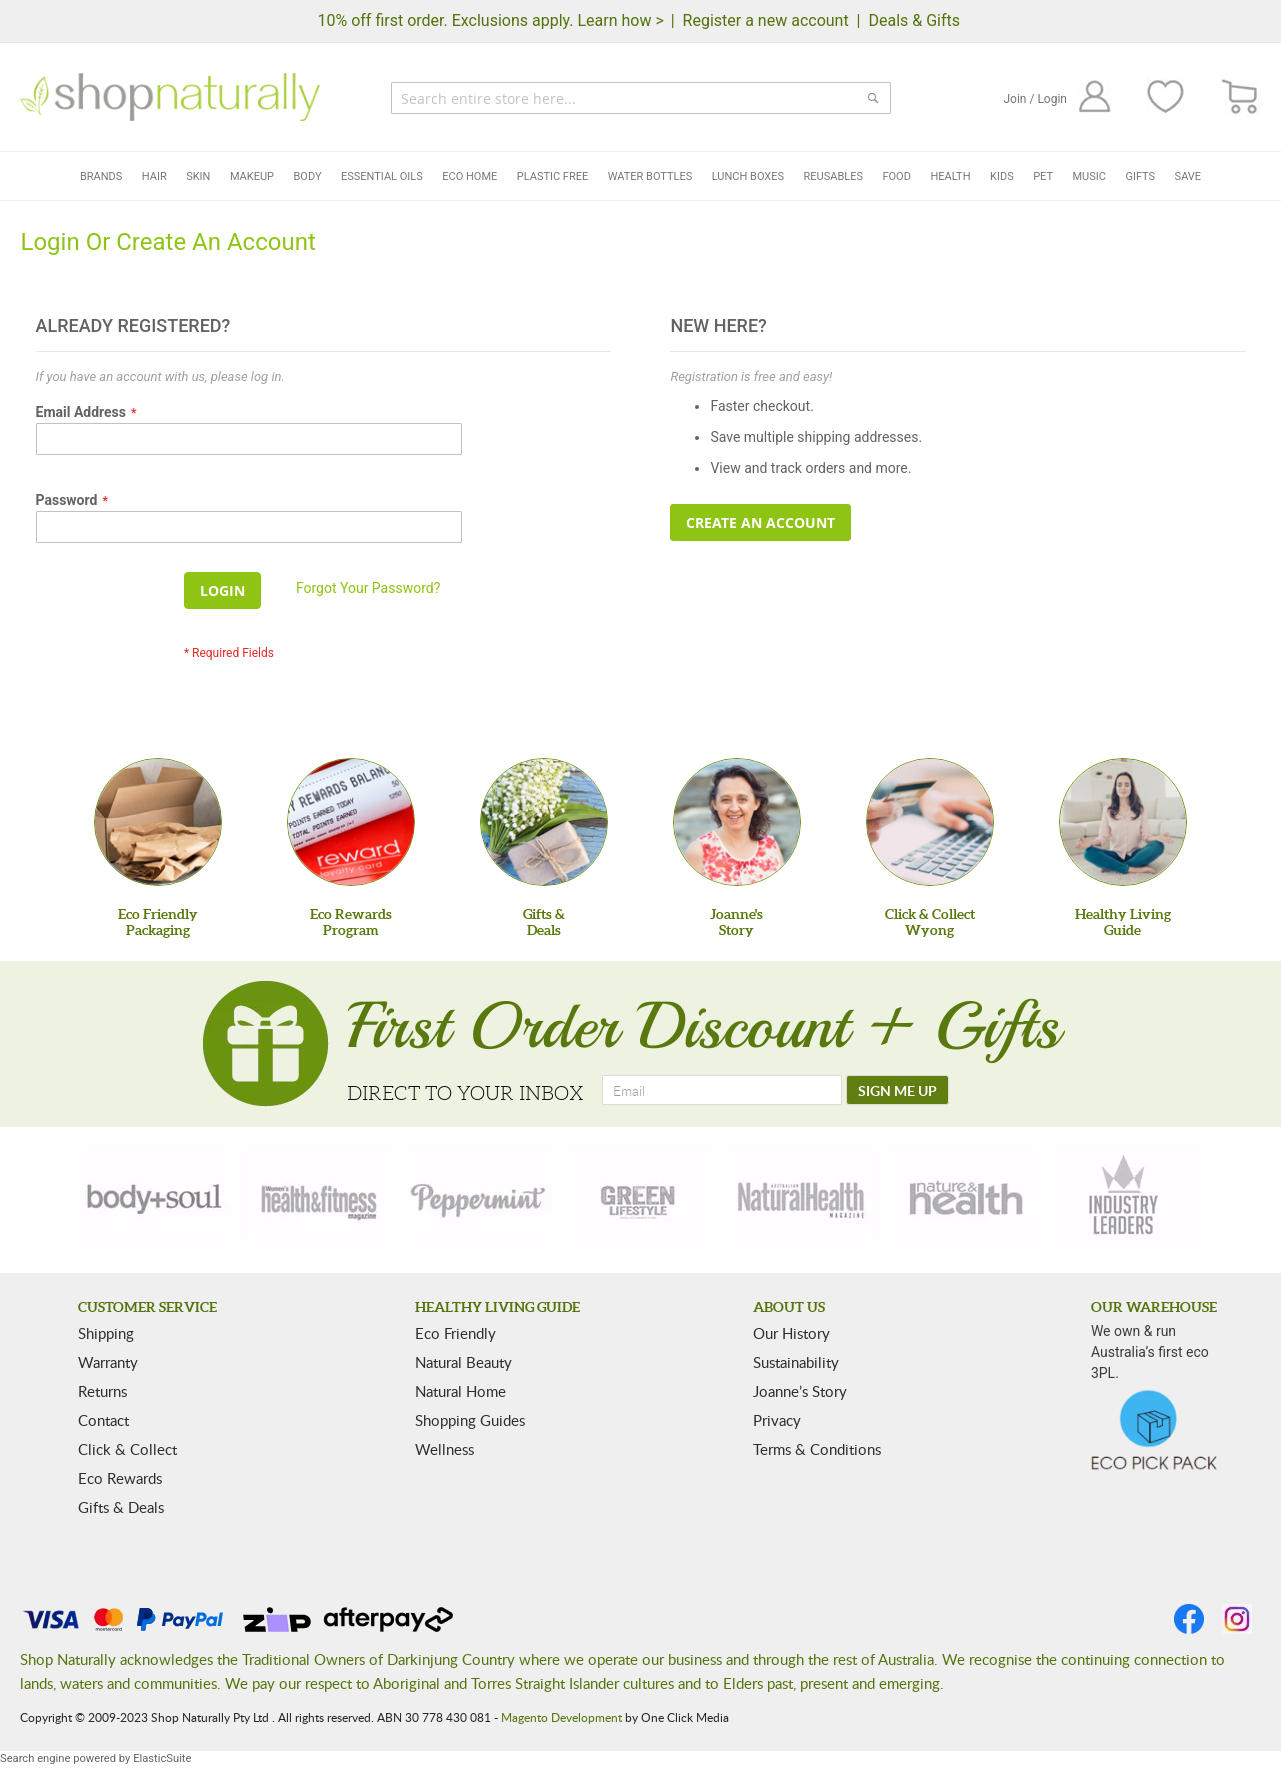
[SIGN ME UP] (897, 1090)
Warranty (108, 1362)
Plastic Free (552, 176)
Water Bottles (650, 176)
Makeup (252, 176)
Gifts (1140, 176)
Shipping (106, 1333)
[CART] (1240, 97)
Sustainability (796, 1362)
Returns (102, 1391)
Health (950, 176)
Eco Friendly (455, 1333)
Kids (1002, 176)
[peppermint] (479, 1197)
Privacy (777, 1420)
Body (308, 176)
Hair (154, 176)
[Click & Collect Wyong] (930, 822)
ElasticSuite (162, 1758)
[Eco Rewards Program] (351, 822)
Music (1089, 176)
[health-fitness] (318, 1197)
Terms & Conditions (817, 1449)
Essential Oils (382, 176)
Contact (103, 1420)
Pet (1043, 176)
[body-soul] (156, 1197)
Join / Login (1035, 99)
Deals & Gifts (914, 20)
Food (896, 176)
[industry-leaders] (1125, 1197)
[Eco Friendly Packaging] (158, 822)
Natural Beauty (463, 1362)
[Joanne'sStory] (737, 822)
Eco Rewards (120, 1478)
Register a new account (766, 20)
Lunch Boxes (748, 176)
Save (1188, 176)
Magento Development (561, 1717)
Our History (791, 1333)
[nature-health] (963, 1197)
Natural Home (460, 1391)
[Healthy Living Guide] (1123, 822)
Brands (101, 176)
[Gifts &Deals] (544, 822)
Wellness (444, 1449)
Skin (198, 176)
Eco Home (469, 176)
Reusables (833, 176)
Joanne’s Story (800, 1391)
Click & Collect (127, 1449)
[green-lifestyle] (641, 1197)
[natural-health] (802, 1197)
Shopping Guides (470, 1420)
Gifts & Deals (121, 1507)
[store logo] (170, 97)
